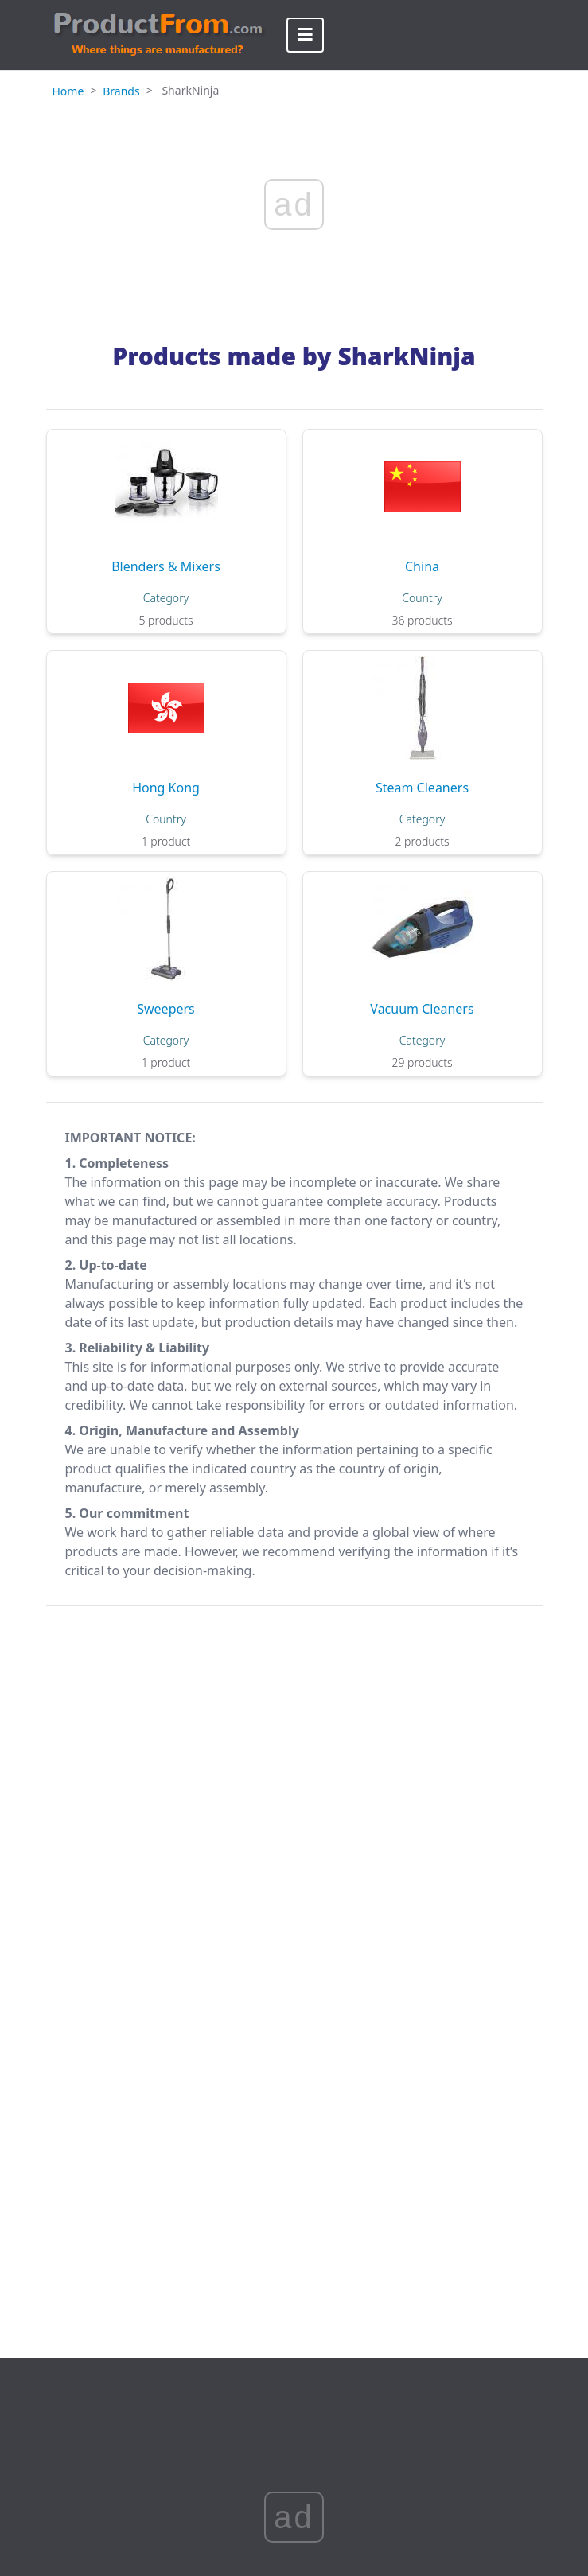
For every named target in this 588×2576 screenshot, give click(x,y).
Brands (121, 91)
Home (68, 91)
